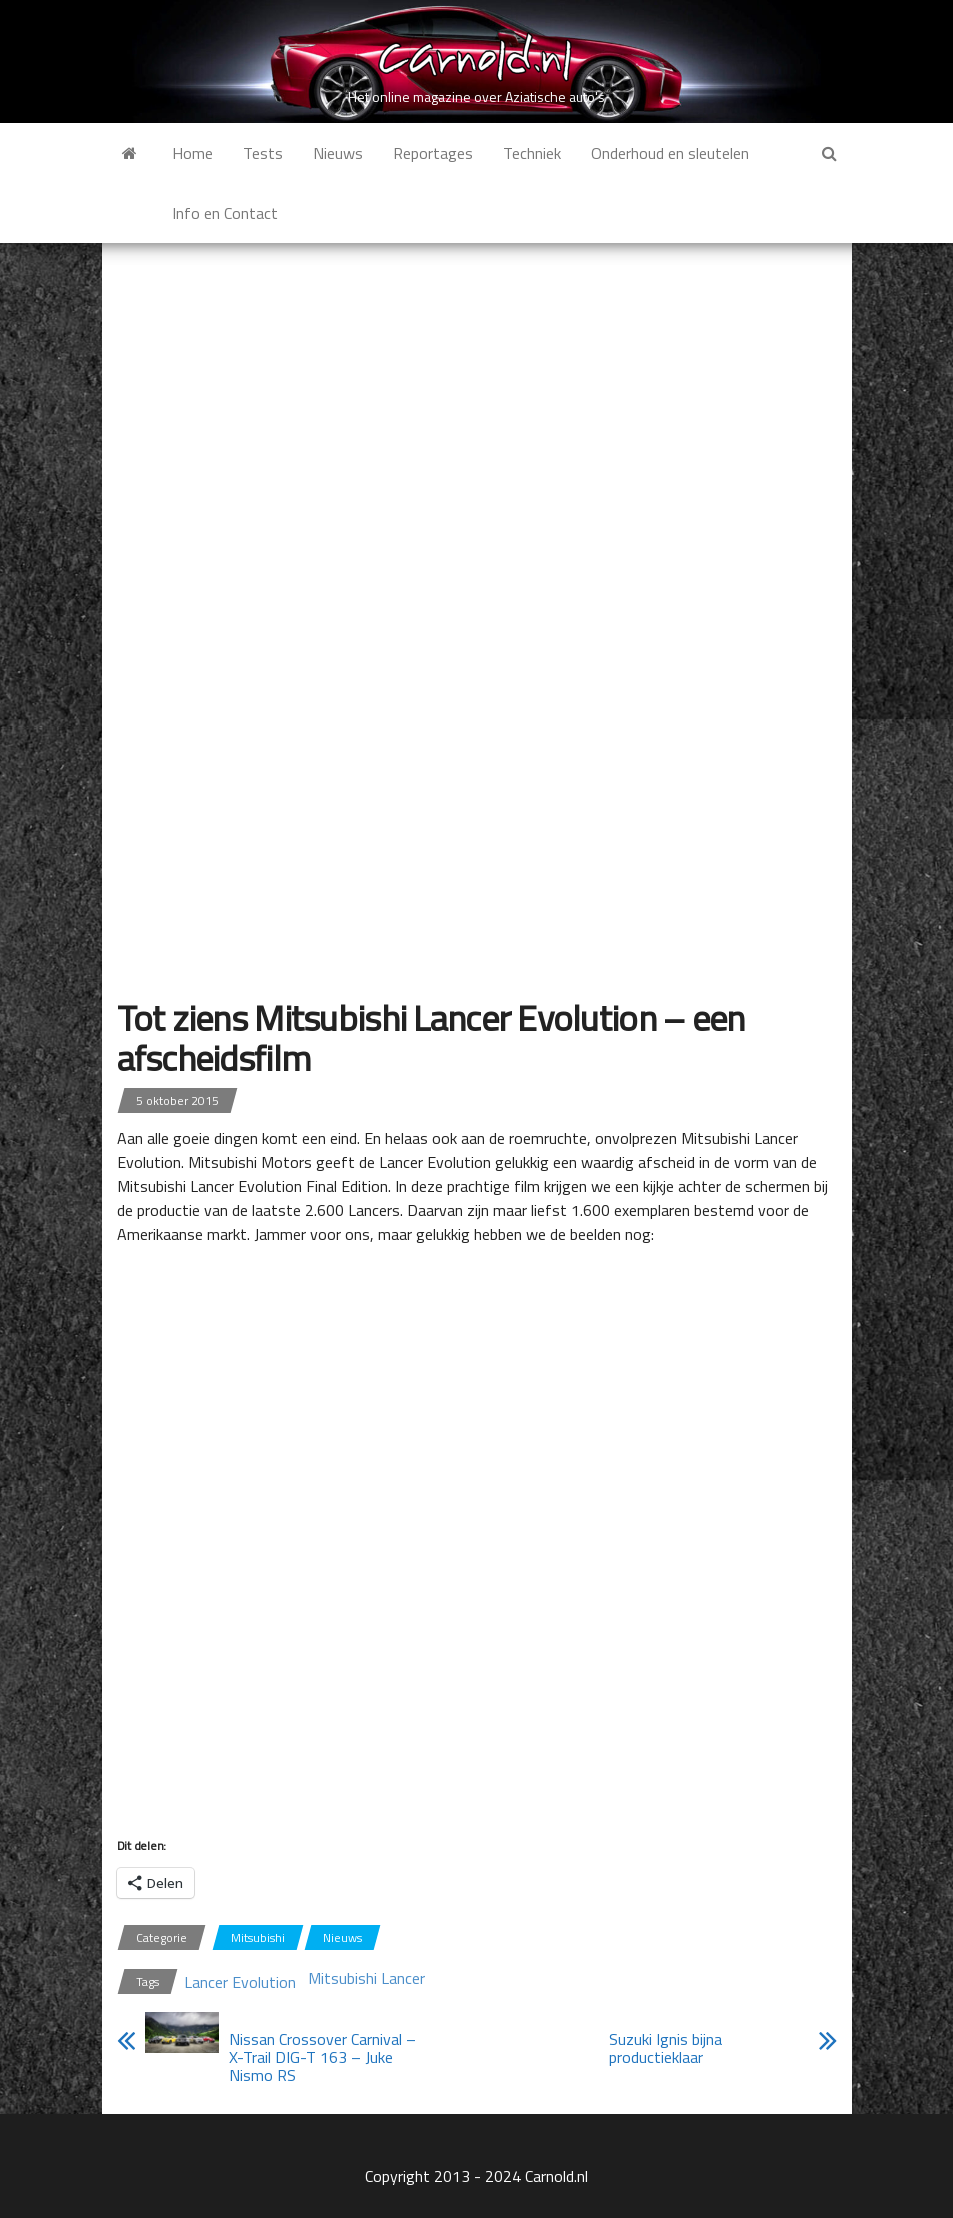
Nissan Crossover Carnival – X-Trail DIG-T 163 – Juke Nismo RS (322, 2057)
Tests (263, 153)
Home (192, 153)
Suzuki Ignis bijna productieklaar (665, 2048)
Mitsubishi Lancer (366, 1978)
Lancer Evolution (240, 1982)
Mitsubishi (258, 1937)
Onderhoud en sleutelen (670, 153)
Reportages (433, 153)
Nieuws (338, 153)
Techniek (532, 153)
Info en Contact (225, 213)
